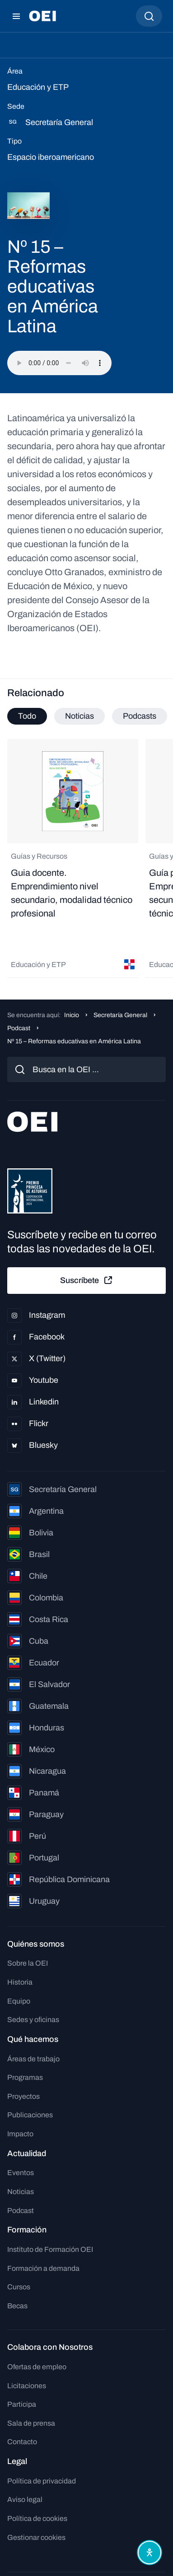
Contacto (22, 2442)
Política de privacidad (41, 2481)
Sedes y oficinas (33, 2019)
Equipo (18, 2001)
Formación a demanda (43, 2268)
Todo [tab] (27, 716)
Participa (21, 2404)
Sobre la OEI (27, 1963)
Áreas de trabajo (33, 2059)
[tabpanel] (86, 858)
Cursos (18, 2287)
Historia (20, 1982)
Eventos (20, 2172)
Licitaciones (26, 2386)
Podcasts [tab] (139, 716)
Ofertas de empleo (36, 2367)
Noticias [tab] (79, 716)
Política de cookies (37, 2518)
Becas (17, 2306)
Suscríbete (86, 1280)
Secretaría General (120, 1015)
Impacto (20, 2134)
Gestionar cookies (36, 2537)
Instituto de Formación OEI (50, 2249)
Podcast (18, 1028)
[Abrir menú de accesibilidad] (149, 2552)
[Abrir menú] (16, 16)
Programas (25, 2077)
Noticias (20, 2191)
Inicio (71, 1015)
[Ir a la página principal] (42, 16)
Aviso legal (24, 2499)
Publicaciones (30, 2115)
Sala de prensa (31, 2423)
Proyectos (23, 2096)
